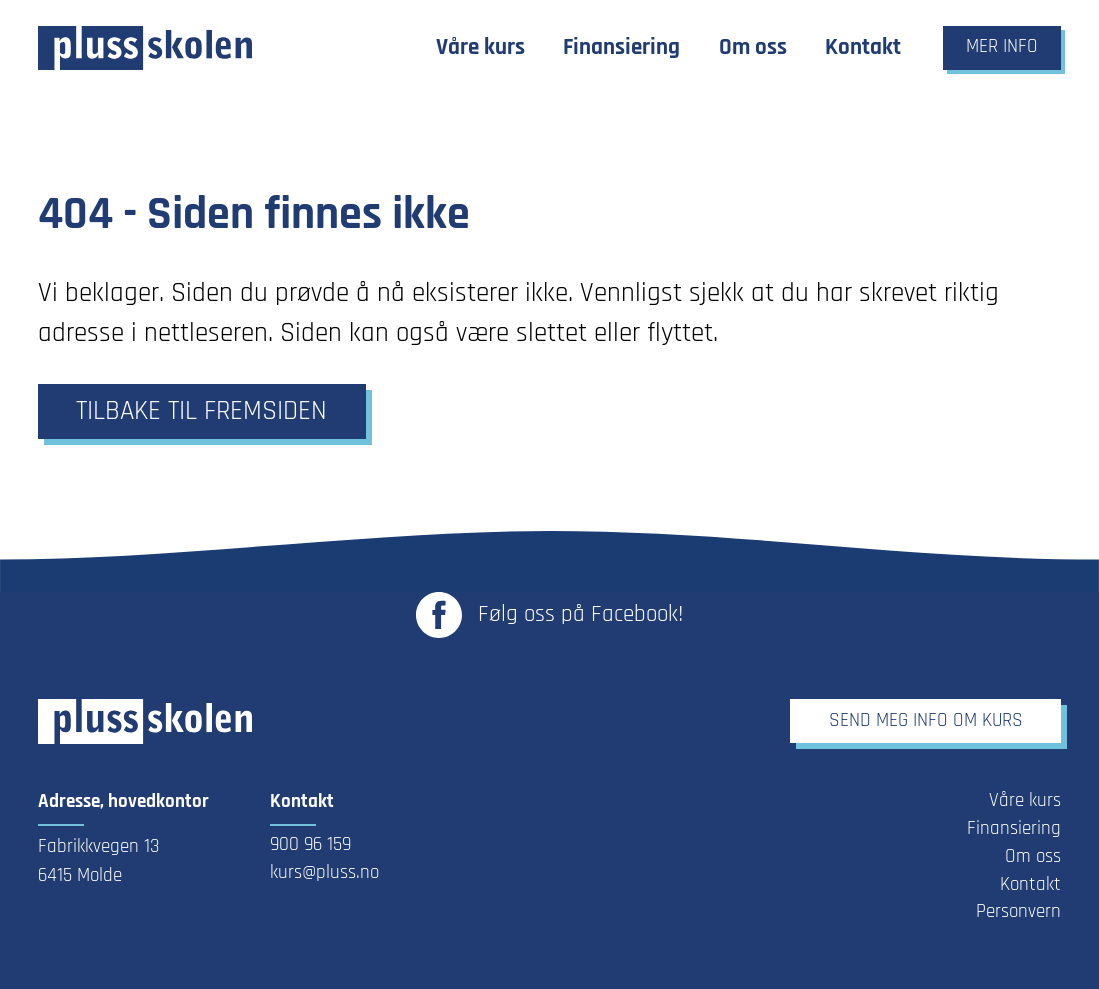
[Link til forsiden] (145, 48)
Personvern (1018, 912)
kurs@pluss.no (324, 873)
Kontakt (1030, 885)
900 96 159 (310, 845)
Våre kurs (1025, 801)
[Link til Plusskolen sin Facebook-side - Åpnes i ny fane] (549, 615)
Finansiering (1014, 829)
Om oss (1033, 857)
